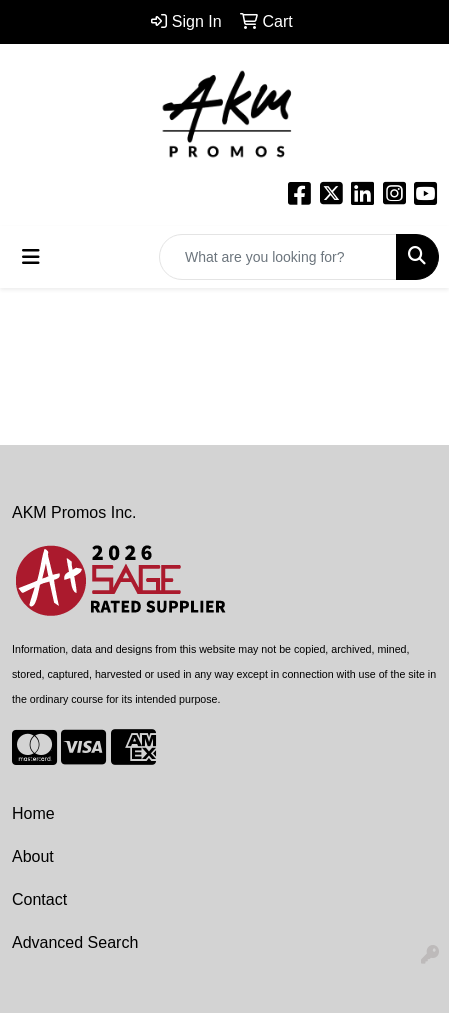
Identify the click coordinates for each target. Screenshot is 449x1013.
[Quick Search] (278, 257)
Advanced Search (75, 942)
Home (33, 813)
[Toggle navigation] (31, 257)
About (33, 856)
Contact (39, 899)
